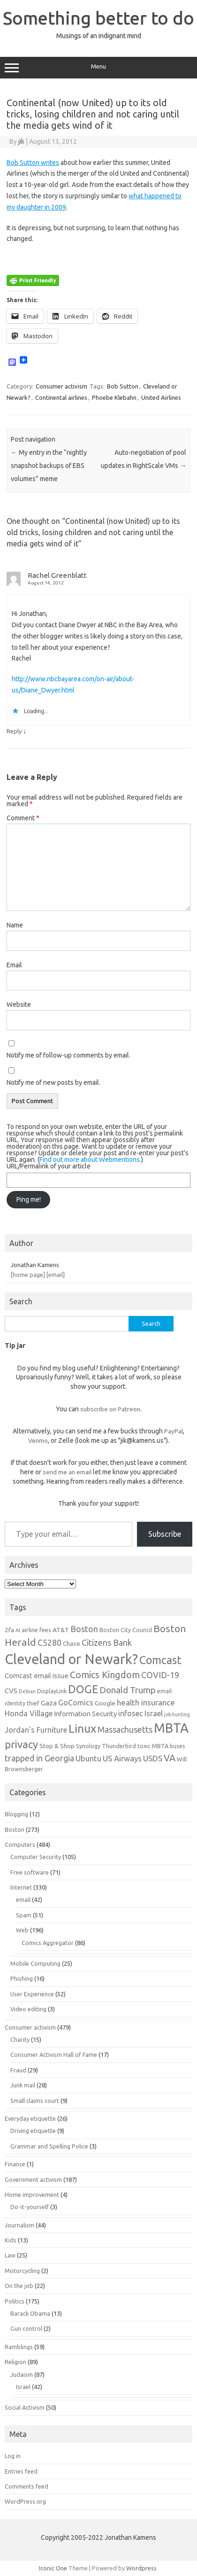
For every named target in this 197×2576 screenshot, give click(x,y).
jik (21, 141)
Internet (21, 1887)
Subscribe (164, 1534)
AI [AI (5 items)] (17, 1630)
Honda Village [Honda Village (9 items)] (29, 1713)
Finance (15, 2164)
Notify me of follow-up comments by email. (68, 1055)
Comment (23, 818)
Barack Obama (30, 2313)
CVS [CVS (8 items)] (11, 1691)
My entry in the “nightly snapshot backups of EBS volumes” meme (49, 466)
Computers (20, 1844)
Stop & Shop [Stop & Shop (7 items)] (57, 1746)
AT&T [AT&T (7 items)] (61, 1630)
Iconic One (53, 2568)
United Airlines (161, 397)
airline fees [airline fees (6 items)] (36, 1630)
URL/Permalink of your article (49, 1166)
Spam (23, 1915)
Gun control (26, 2328)
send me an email (67, 1472)
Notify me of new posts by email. (53, 1082)
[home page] (28, 1274)
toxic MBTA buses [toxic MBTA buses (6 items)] (161, 1746)
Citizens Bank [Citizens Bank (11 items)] (107, 1642)
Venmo (38, 1440)
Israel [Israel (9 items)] (153, 1713)
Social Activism (25, 2407)
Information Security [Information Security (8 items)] (85, 1714)
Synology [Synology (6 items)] (88, 1746)
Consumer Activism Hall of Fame (53, 2054)
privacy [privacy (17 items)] (21, 1744)
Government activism (33, 2179)
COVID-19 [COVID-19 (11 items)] (160, 1675)
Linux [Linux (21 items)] (82, 1728)
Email (14, 965)
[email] (55, 1274)
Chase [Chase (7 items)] (71, 1643)
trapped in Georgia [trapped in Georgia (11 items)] (39, 1758)
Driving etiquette (33, 2130)
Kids (10, 2240)
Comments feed (26, 2486)
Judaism (21, 2374)
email (23, 1899)
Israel (23, 2386)
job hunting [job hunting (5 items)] (177, 1714)
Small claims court (34, 2100)
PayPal (173, 1431)
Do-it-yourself (29, 2206)
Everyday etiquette (30, 2118)
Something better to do (98, 18)
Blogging (16, 1814)
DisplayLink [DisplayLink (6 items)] (52, 1691)
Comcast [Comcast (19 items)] (160, 1660)
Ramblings (19, 2346)
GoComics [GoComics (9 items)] (75, 1702)
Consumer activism (61, 386)
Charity (20, 2039)
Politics (14, 2301)
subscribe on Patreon (110, 1409)
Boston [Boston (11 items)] (84, 1629)
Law (10, 2255)
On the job (19, 2285)
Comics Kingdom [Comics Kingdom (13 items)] (105, 1675)
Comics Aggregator (48, 1942)
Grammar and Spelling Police (49, 2146)
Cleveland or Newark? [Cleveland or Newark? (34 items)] (71, 1659)
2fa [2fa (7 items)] (9, 1630)
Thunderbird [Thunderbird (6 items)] (119, 1746)
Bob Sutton (122, 386)
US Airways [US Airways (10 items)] (122, 1758)
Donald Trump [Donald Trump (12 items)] (127, 1690)
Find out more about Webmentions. (90, 1159)
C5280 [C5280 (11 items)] (49, 1642)
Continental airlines (61, 397)
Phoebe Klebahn (114, 397)
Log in (13, 2455)
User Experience (32, 1994)
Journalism (19, 2225)
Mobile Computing (35, 1963)
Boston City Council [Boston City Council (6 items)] (125, 1630)
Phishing (21, 1978)
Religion (15, 2361)
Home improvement (32, 2194)
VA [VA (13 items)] (169, 1758)
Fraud (18, 2070)
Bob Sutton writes (33, 162)
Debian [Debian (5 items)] (27, 1691)
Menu (98, 67)
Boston (14, 1829)
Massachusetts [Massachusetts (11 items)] (125, 1729)
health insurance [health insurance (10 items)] (146, 1702)
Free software (29, 1872)
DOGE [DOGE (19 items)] (83, 1689)
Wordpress (141, 2568)
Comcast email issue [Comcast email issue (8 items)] (36, 1676)
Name (15, 925)
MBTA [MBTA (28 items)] (171, 1728)
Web (22, 1930)
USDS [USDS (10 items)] (152, 1758)
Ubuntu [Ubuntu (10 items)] (88, 1758)
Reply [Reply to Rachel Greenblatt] (14, 731)
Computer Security (35, 1856)
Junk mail (22, 2085)
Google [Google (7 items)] (105, 1703)
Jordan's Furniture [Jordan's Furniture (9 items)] (36, 1730)
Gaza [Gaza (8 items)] (49, 1703)
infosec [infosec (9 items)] (130, 1713)
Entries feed (21, 2471)
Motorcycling (22, 2270)
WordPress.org (25, 2501)
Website (19, 1004)
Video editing (28, 2009)
